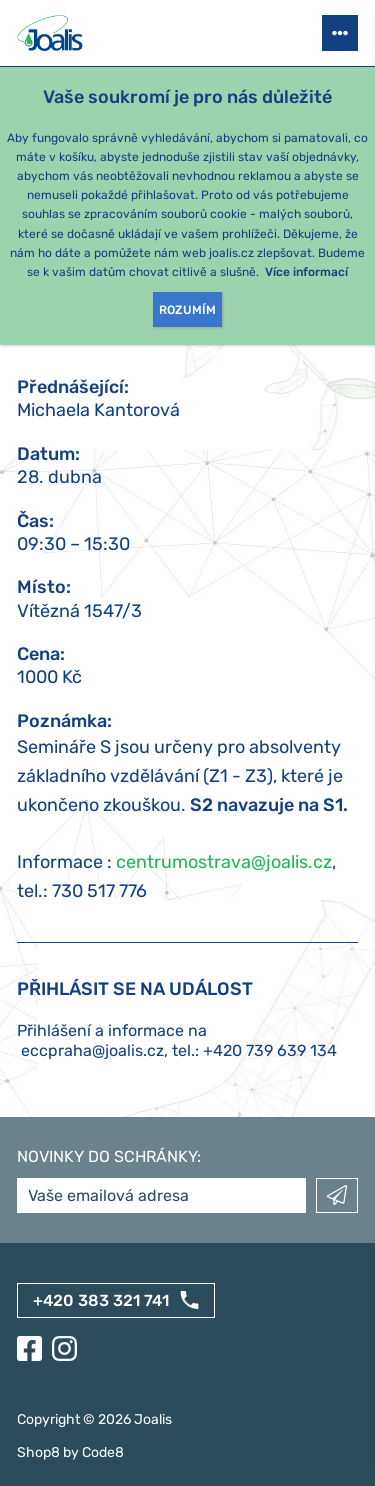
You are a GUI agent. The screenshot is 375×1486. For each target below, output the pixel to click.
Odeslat (337, 1195)
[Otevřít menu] (340, 33)
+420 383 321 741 (101, 1300)
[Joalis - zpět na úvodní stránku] (52, 33)
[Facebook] (29, 1348)
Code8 (103, 1452)
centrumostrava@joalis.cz (224, 862)
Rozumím (187, 310)
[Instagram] (64, 1348)
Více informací (306, 272)
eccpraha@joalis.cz (92, 1050)
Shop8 (38, 1452)
